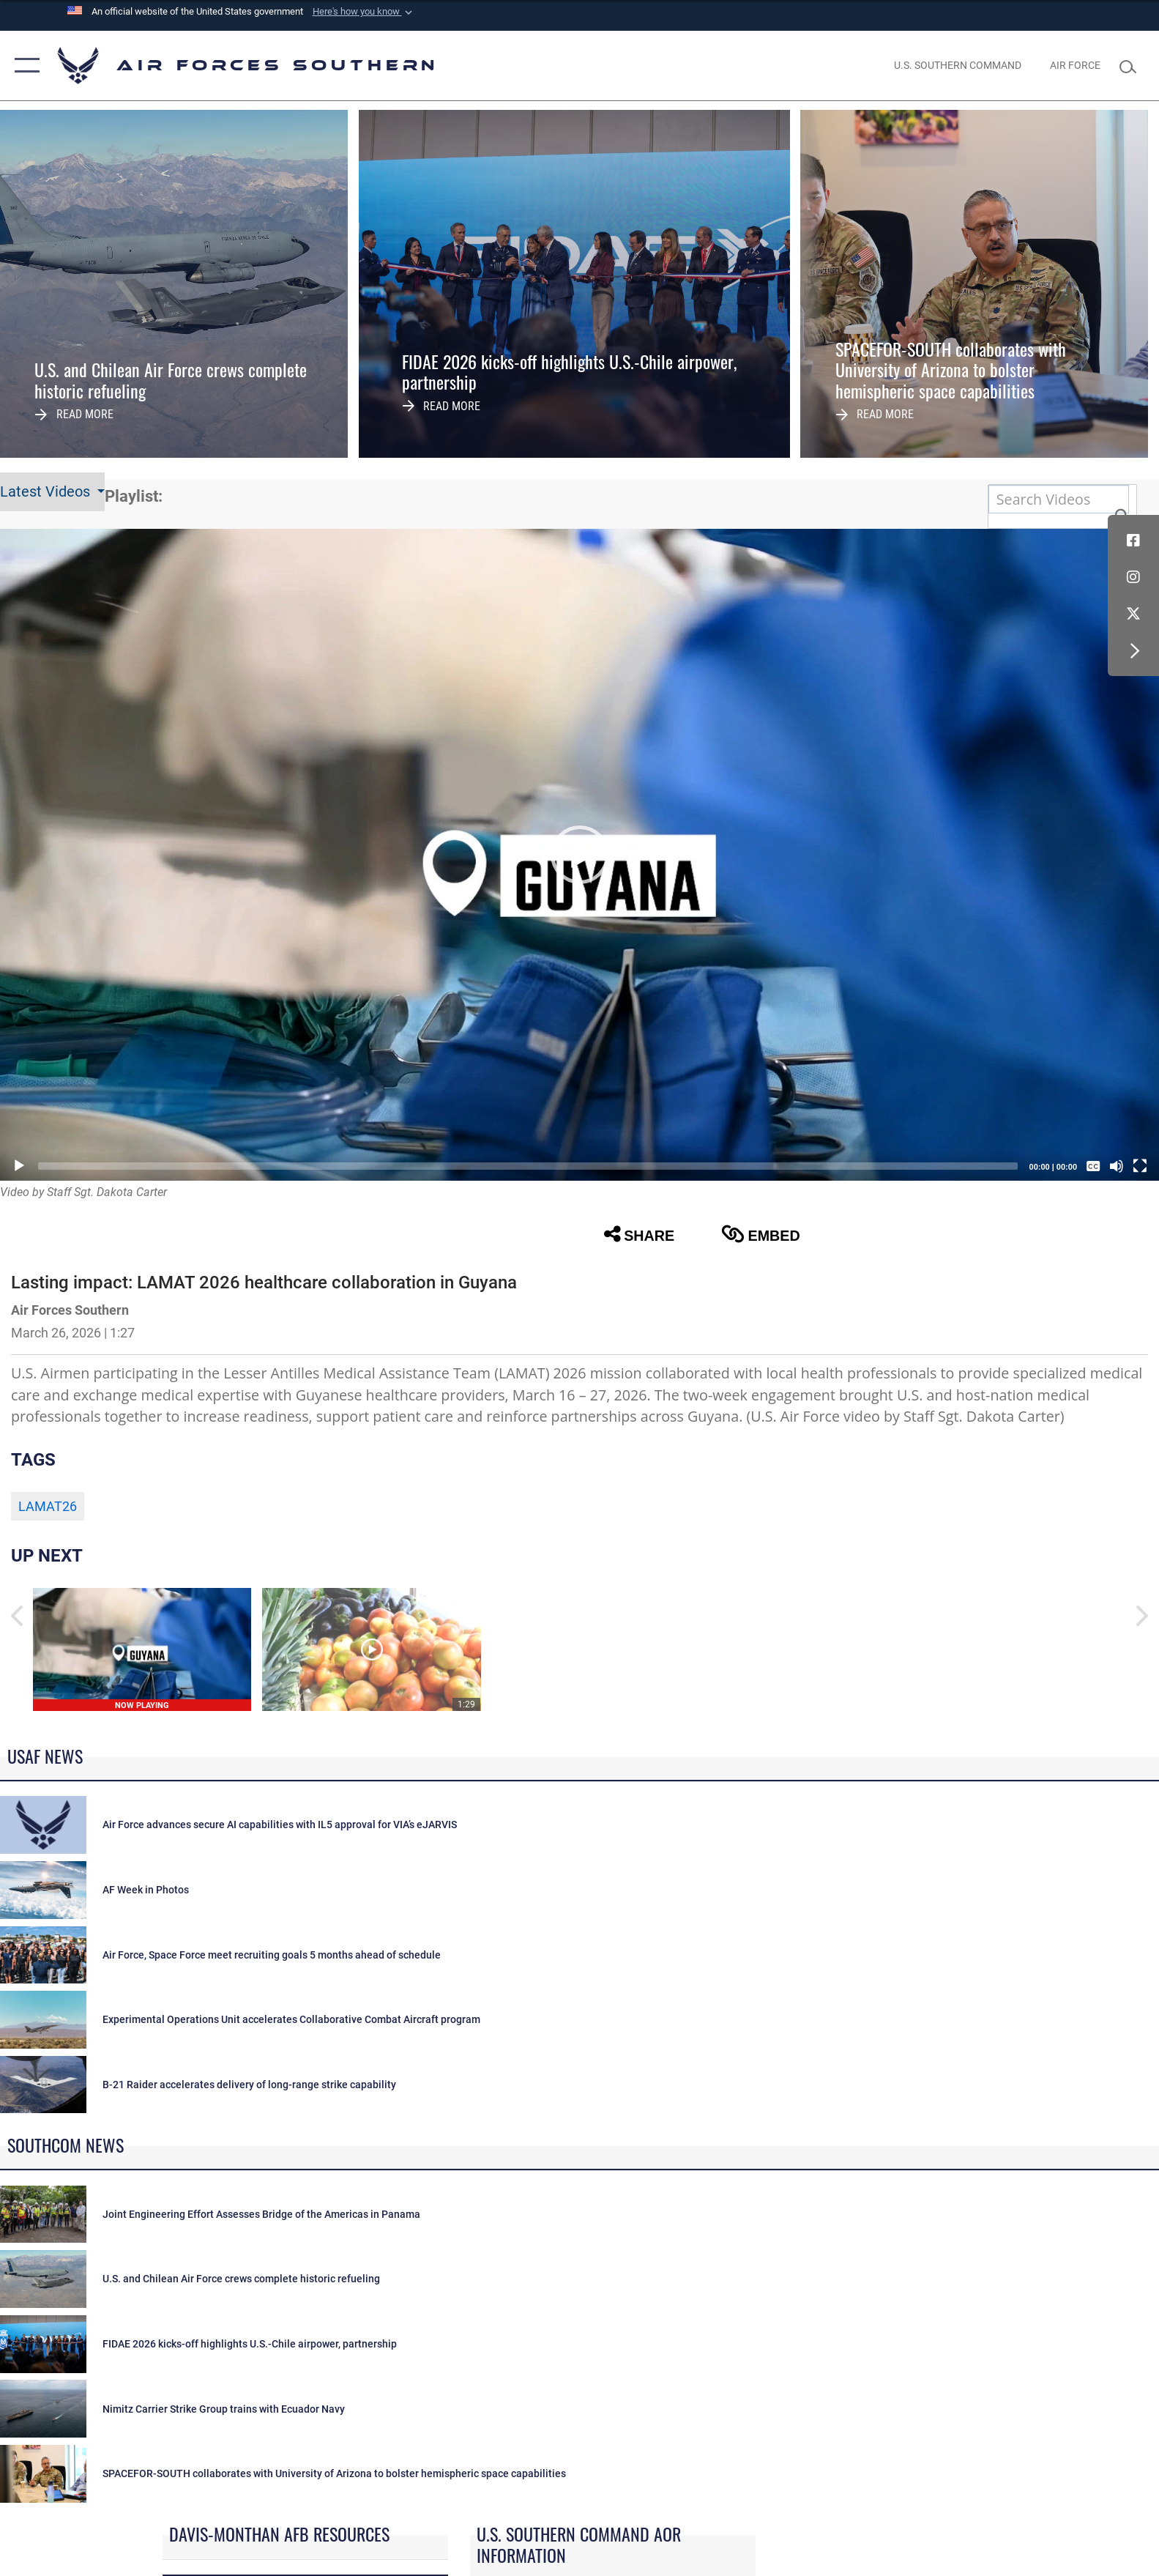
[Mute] (1116, 1166)
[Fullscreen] (1140, 1166)
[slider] (528, 1166)
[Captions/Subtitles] (1093, 1166)
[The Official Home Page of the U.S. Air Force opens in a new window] (1076, 65)
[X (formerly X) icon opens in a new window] (1133, 613)
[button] (364, 11)
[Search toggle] (1131, 65)
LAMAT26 (47, 1506)
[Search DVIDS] (1058, 499)
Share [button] (639, 1234)
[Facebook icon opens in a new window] (1133, 540)
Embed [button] (760, 1234)
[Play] (19, 1166)
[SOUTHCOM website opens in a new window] (957, 65)
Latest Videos (47, 491)
